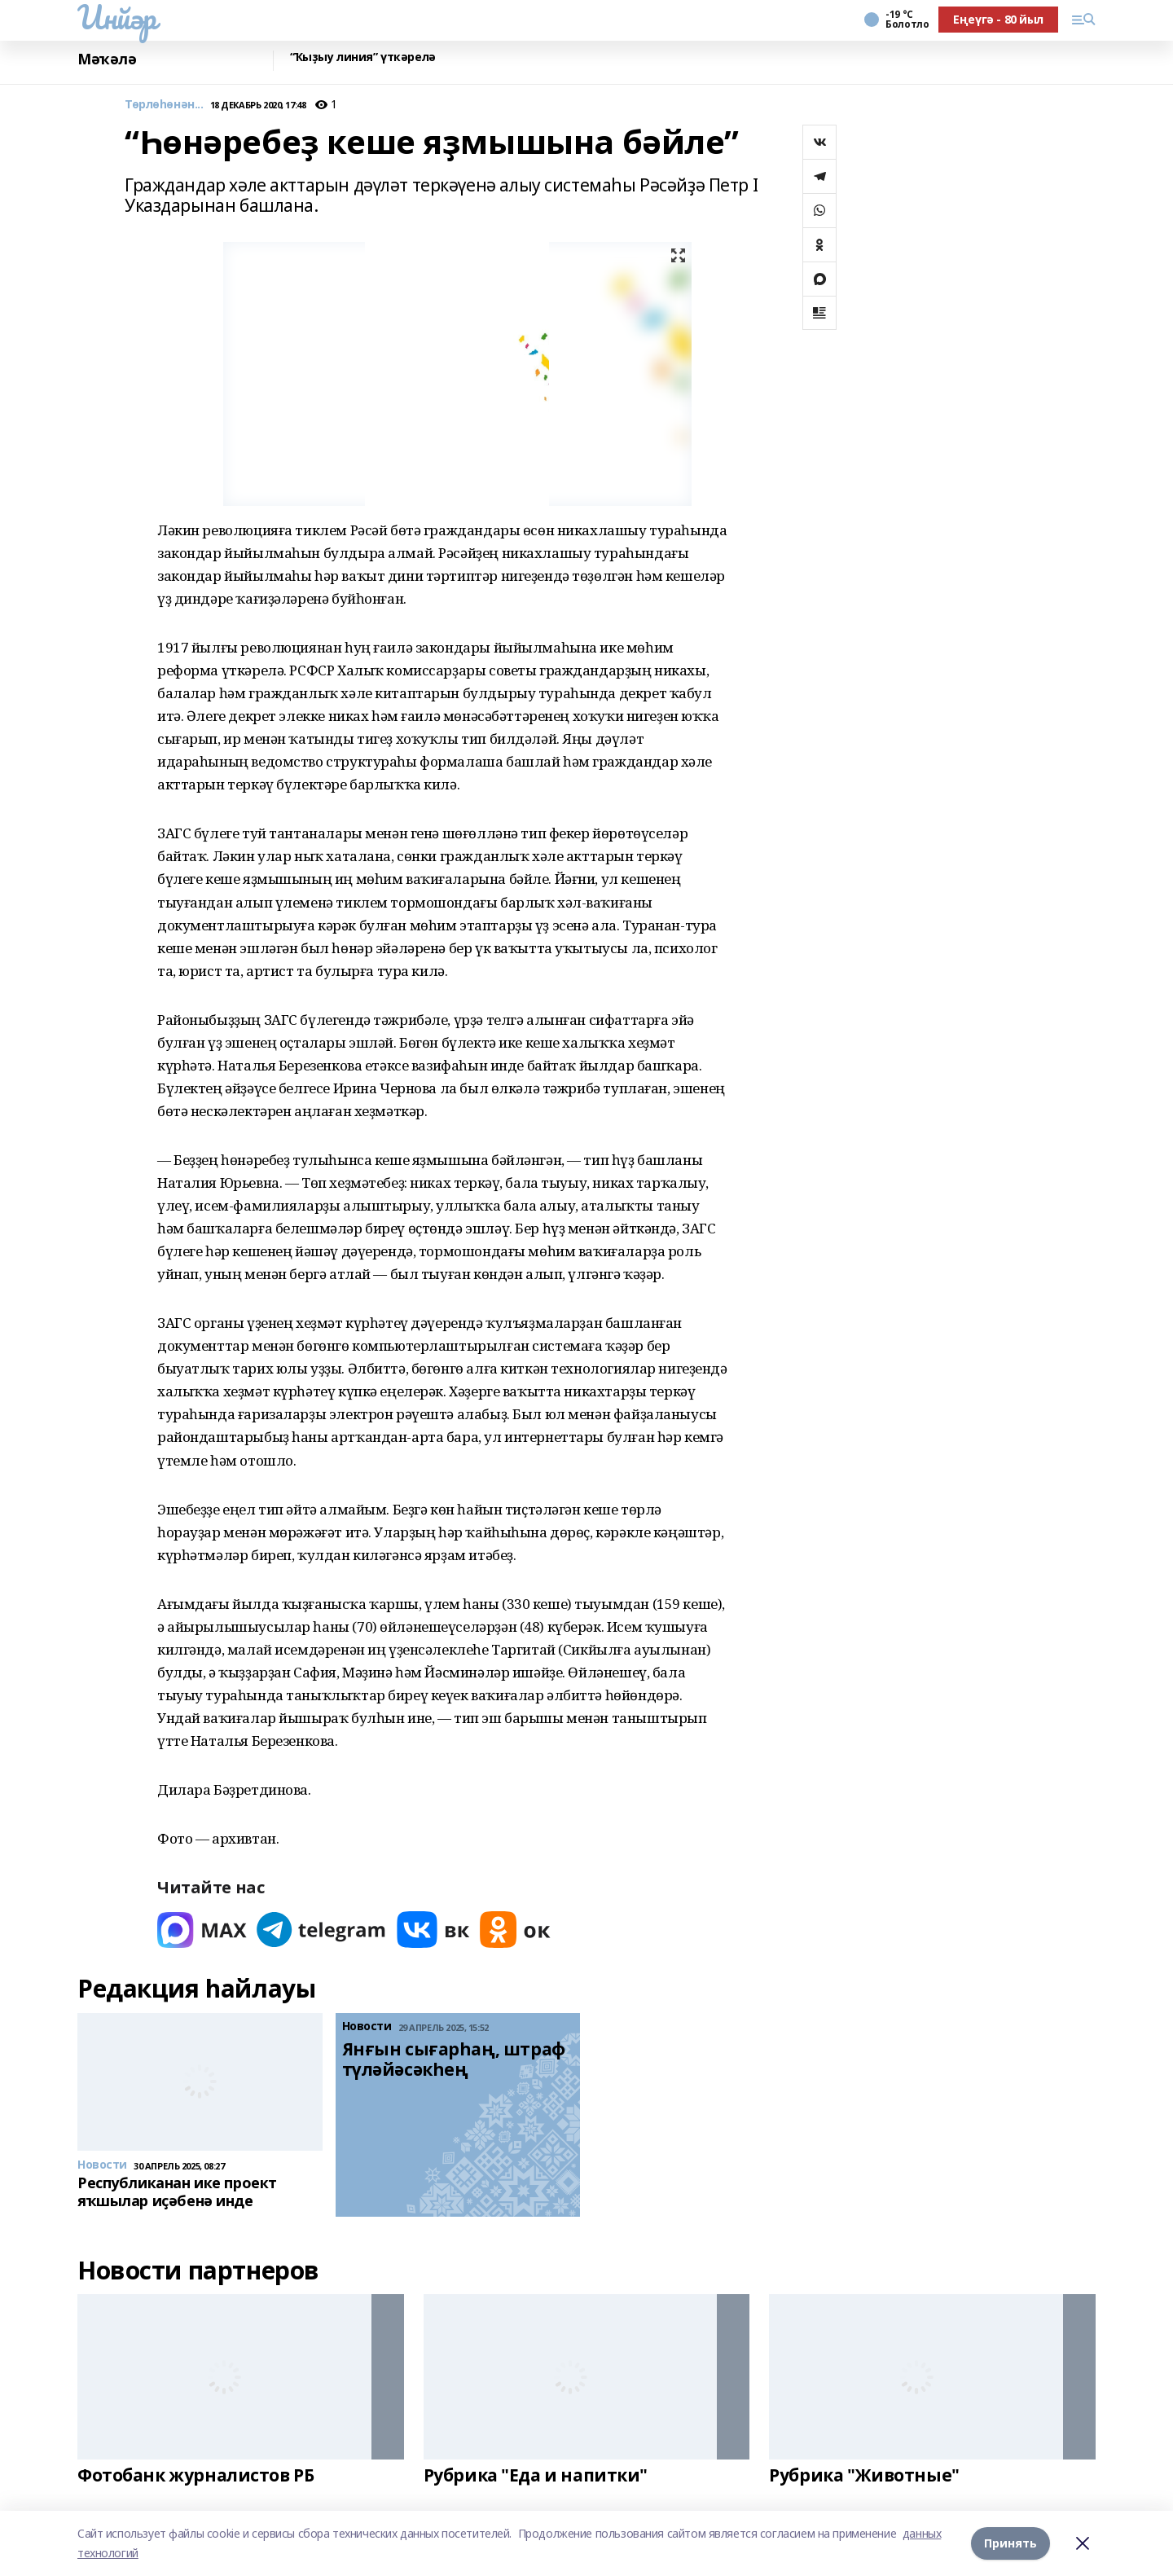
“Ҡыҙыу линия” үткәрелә (363, 57)
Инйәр (116, 17)
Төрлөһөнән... (164, 105)
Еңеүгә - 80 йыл (998, 19)
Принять (1010, 2543)
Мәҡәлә (106, 59)
